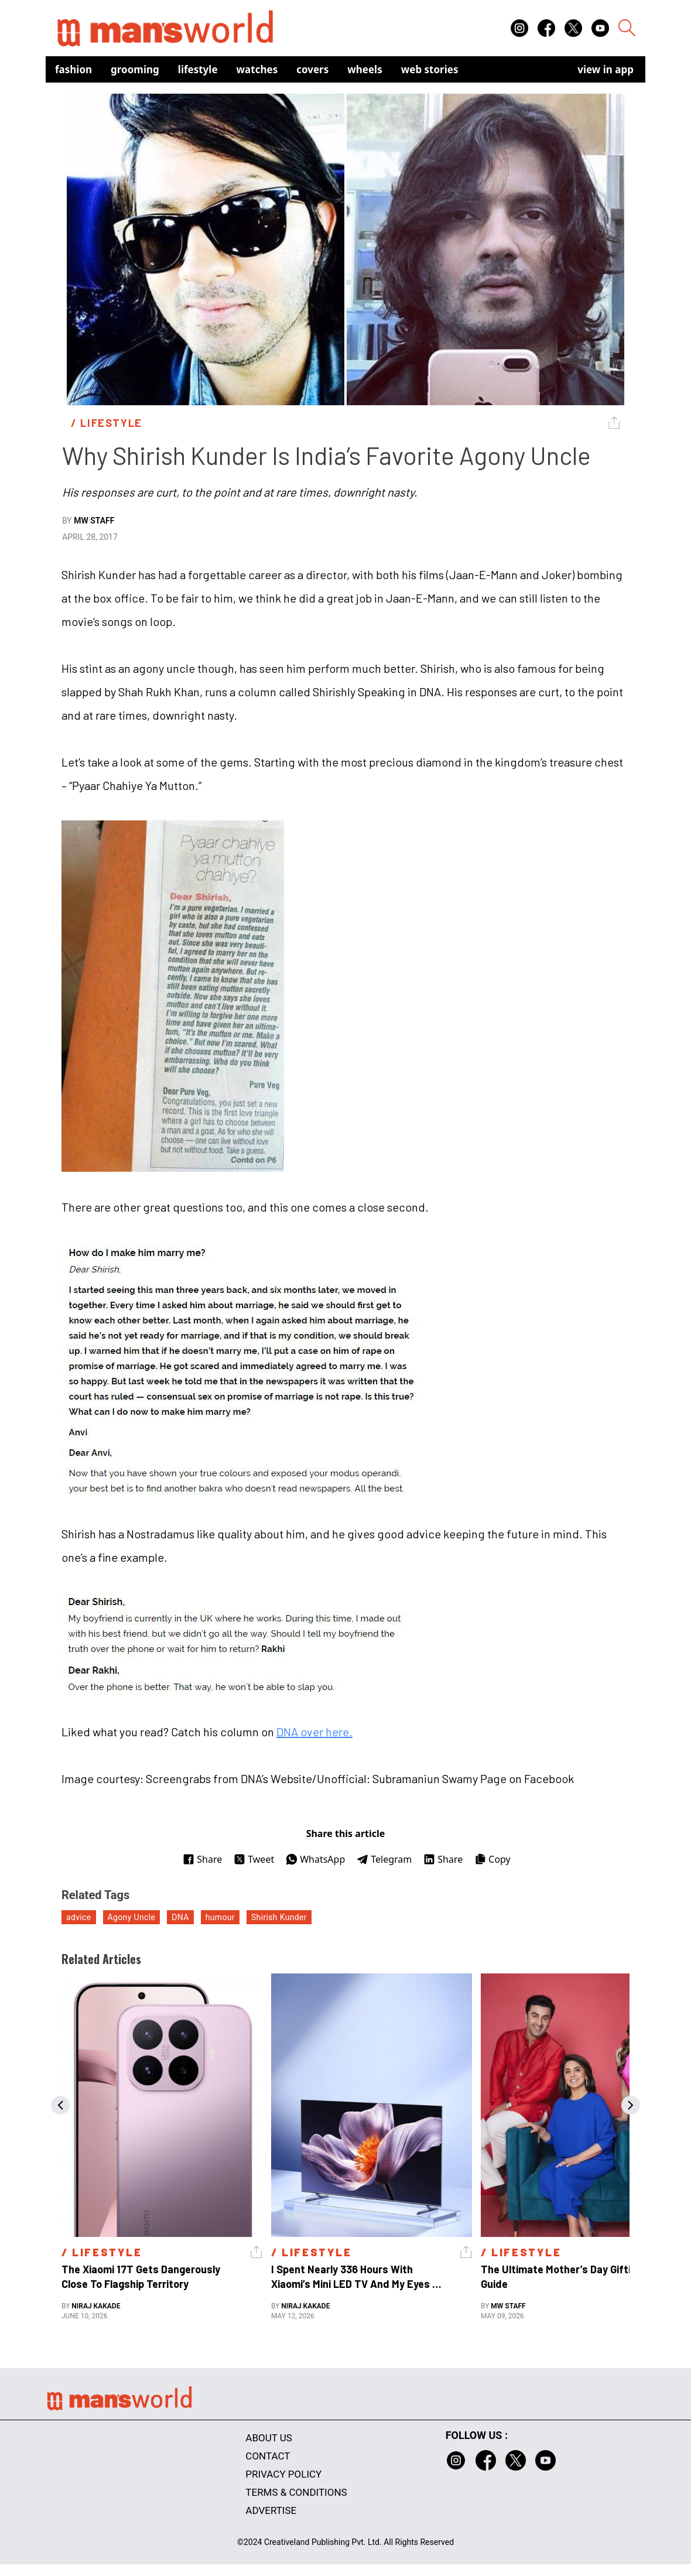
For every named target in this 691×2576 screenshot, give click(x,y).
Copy (492, 1859)
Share (202, 1859)
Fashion (73, 69)
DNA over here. (314, 1732)
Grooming (135, 69)
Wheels (364, 69)
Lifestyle (198, 69)
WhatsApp (315, 1859)
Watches (257, 69)
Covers (312, 69)
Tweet (254, 1859)
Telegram (384, 1859)
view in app (605, 69)
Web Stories (430, 69)
